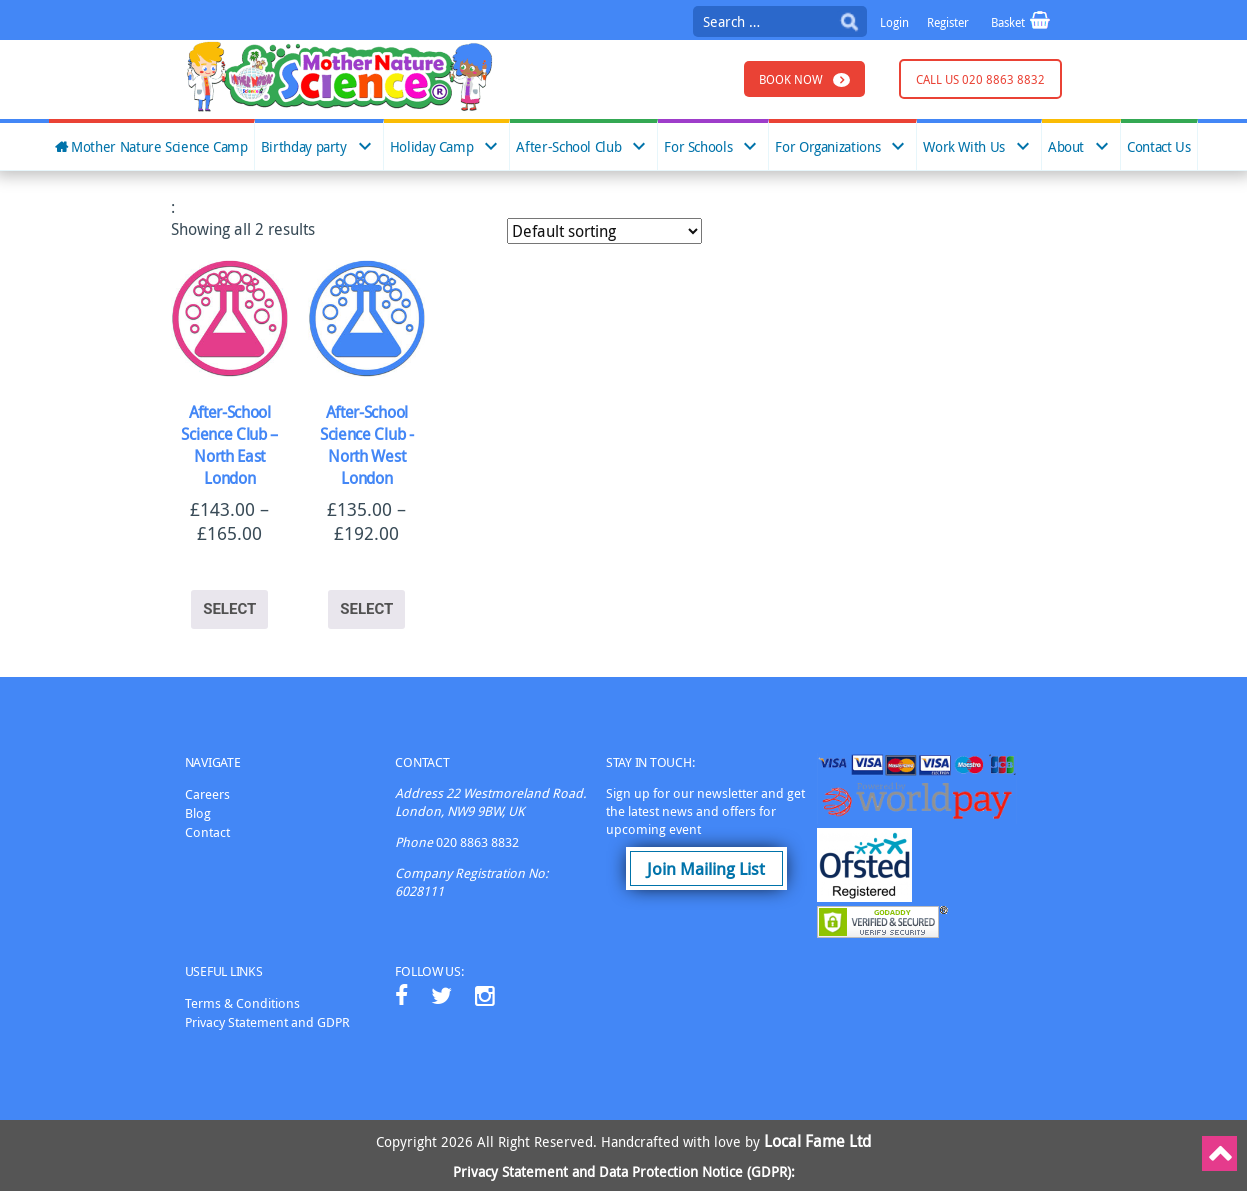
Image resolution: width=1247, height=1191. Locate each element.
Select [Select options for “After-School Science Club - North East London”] (229, 609)
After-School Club (568, 147)
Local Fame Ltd (817, 1141)
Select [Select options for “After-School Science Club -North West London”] (366, 609)
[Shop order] (604, 231)
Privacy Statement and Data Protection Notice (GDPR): (624, 1171)
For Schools (698, 147)
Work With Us (964, 147)
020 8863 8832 (477, 842)
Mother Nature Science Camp (159, 147)
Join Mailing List (706, 868)
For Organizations (827, 147)
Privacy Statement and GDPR (267, 1022)
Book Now (791, 79)
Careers (207, 794)
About (1066, 147)
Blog (198, 813)
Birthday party (304, 147)
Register (948, 22)
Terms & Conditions (242, 1003)
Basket (1009, 22)
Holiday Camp (432, 147)
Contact (207, 832)
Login (894, 22)
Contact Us (1158, 147)
